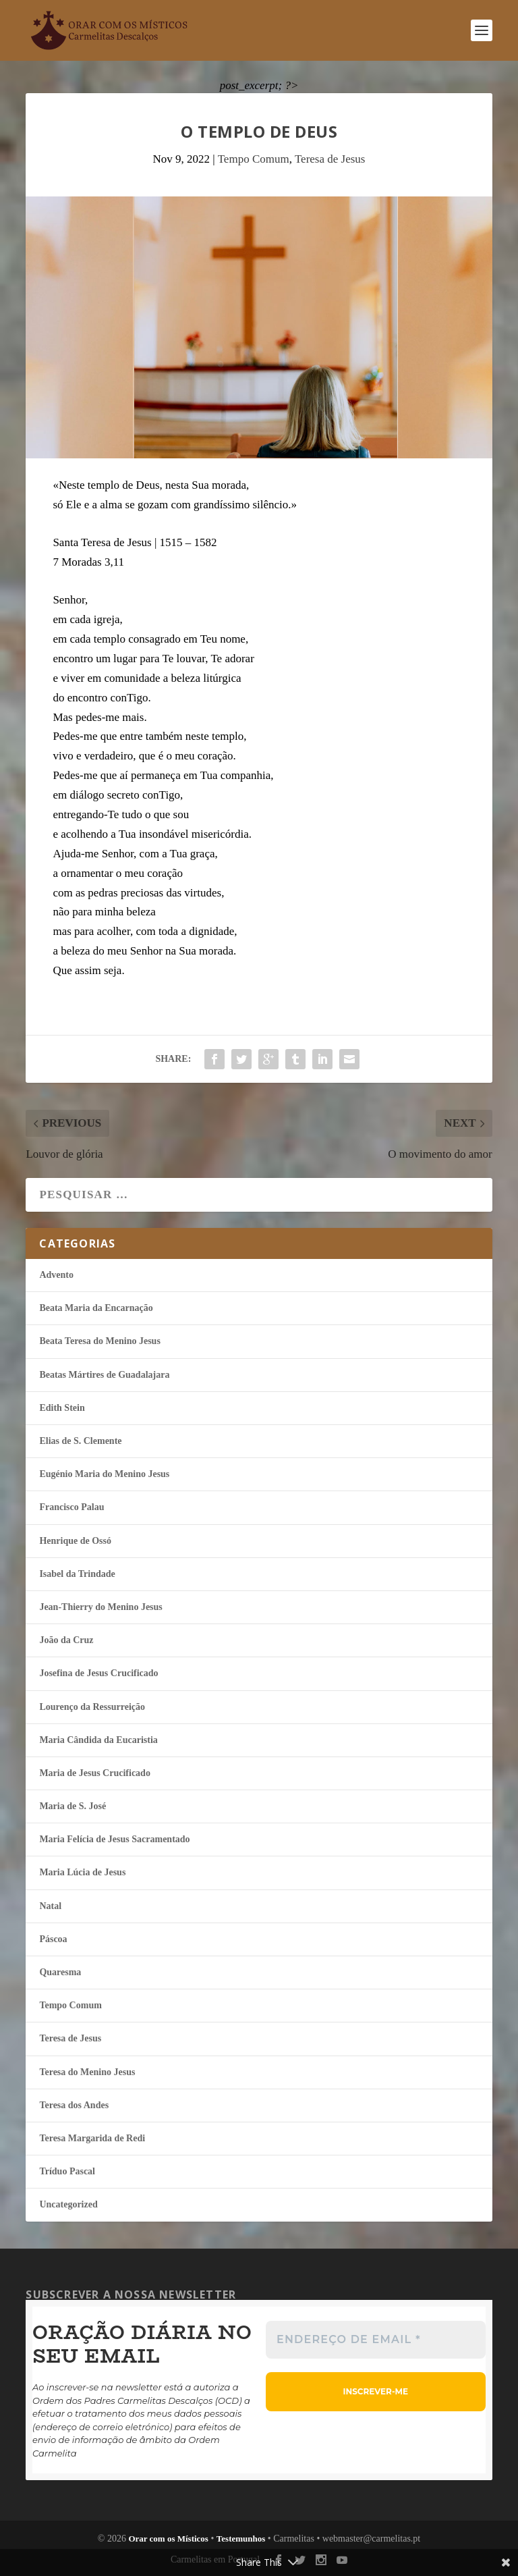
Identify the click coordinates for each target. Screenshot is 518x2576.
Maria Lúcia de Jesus (82, 1872)
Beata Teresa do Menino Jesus (99, 1341)
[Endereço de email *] (376, 2340)
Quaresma (60, 1972)
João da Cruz (66, 1640)
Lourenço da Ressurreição (92, 1707)
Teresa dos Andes (74, 2105)
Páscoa (53, 1939)
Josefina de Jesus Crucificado (98, 1673)
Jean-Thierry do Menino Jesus (100, 1607)
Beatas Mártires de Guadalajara (104, 1375)
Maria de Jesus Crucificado (94, 1773)
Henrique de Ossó (75, 1541)
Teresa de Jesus (330, 159)
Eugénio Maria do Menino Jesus (104, 1474)
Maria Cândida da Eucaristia (98, 1740)
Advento (56, 1275)
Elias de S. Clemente (80, 1441)
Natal (50, 1906)
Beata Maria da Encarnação (95, 1308)
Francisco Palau (71, 1507)
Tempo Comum (253, 159)
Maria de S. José (72, 1806)
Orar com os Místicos (168, 2538)
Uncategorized (68, 2204)
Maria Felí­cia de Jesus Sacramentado (114, 1839)
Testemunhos (241, 2538)
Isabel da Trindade (77, 1574)
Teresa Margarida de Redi (92, 2138)
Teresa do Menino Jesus (87, 2072)
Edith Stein (61, 1408)
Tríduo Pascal (67, 2171)
